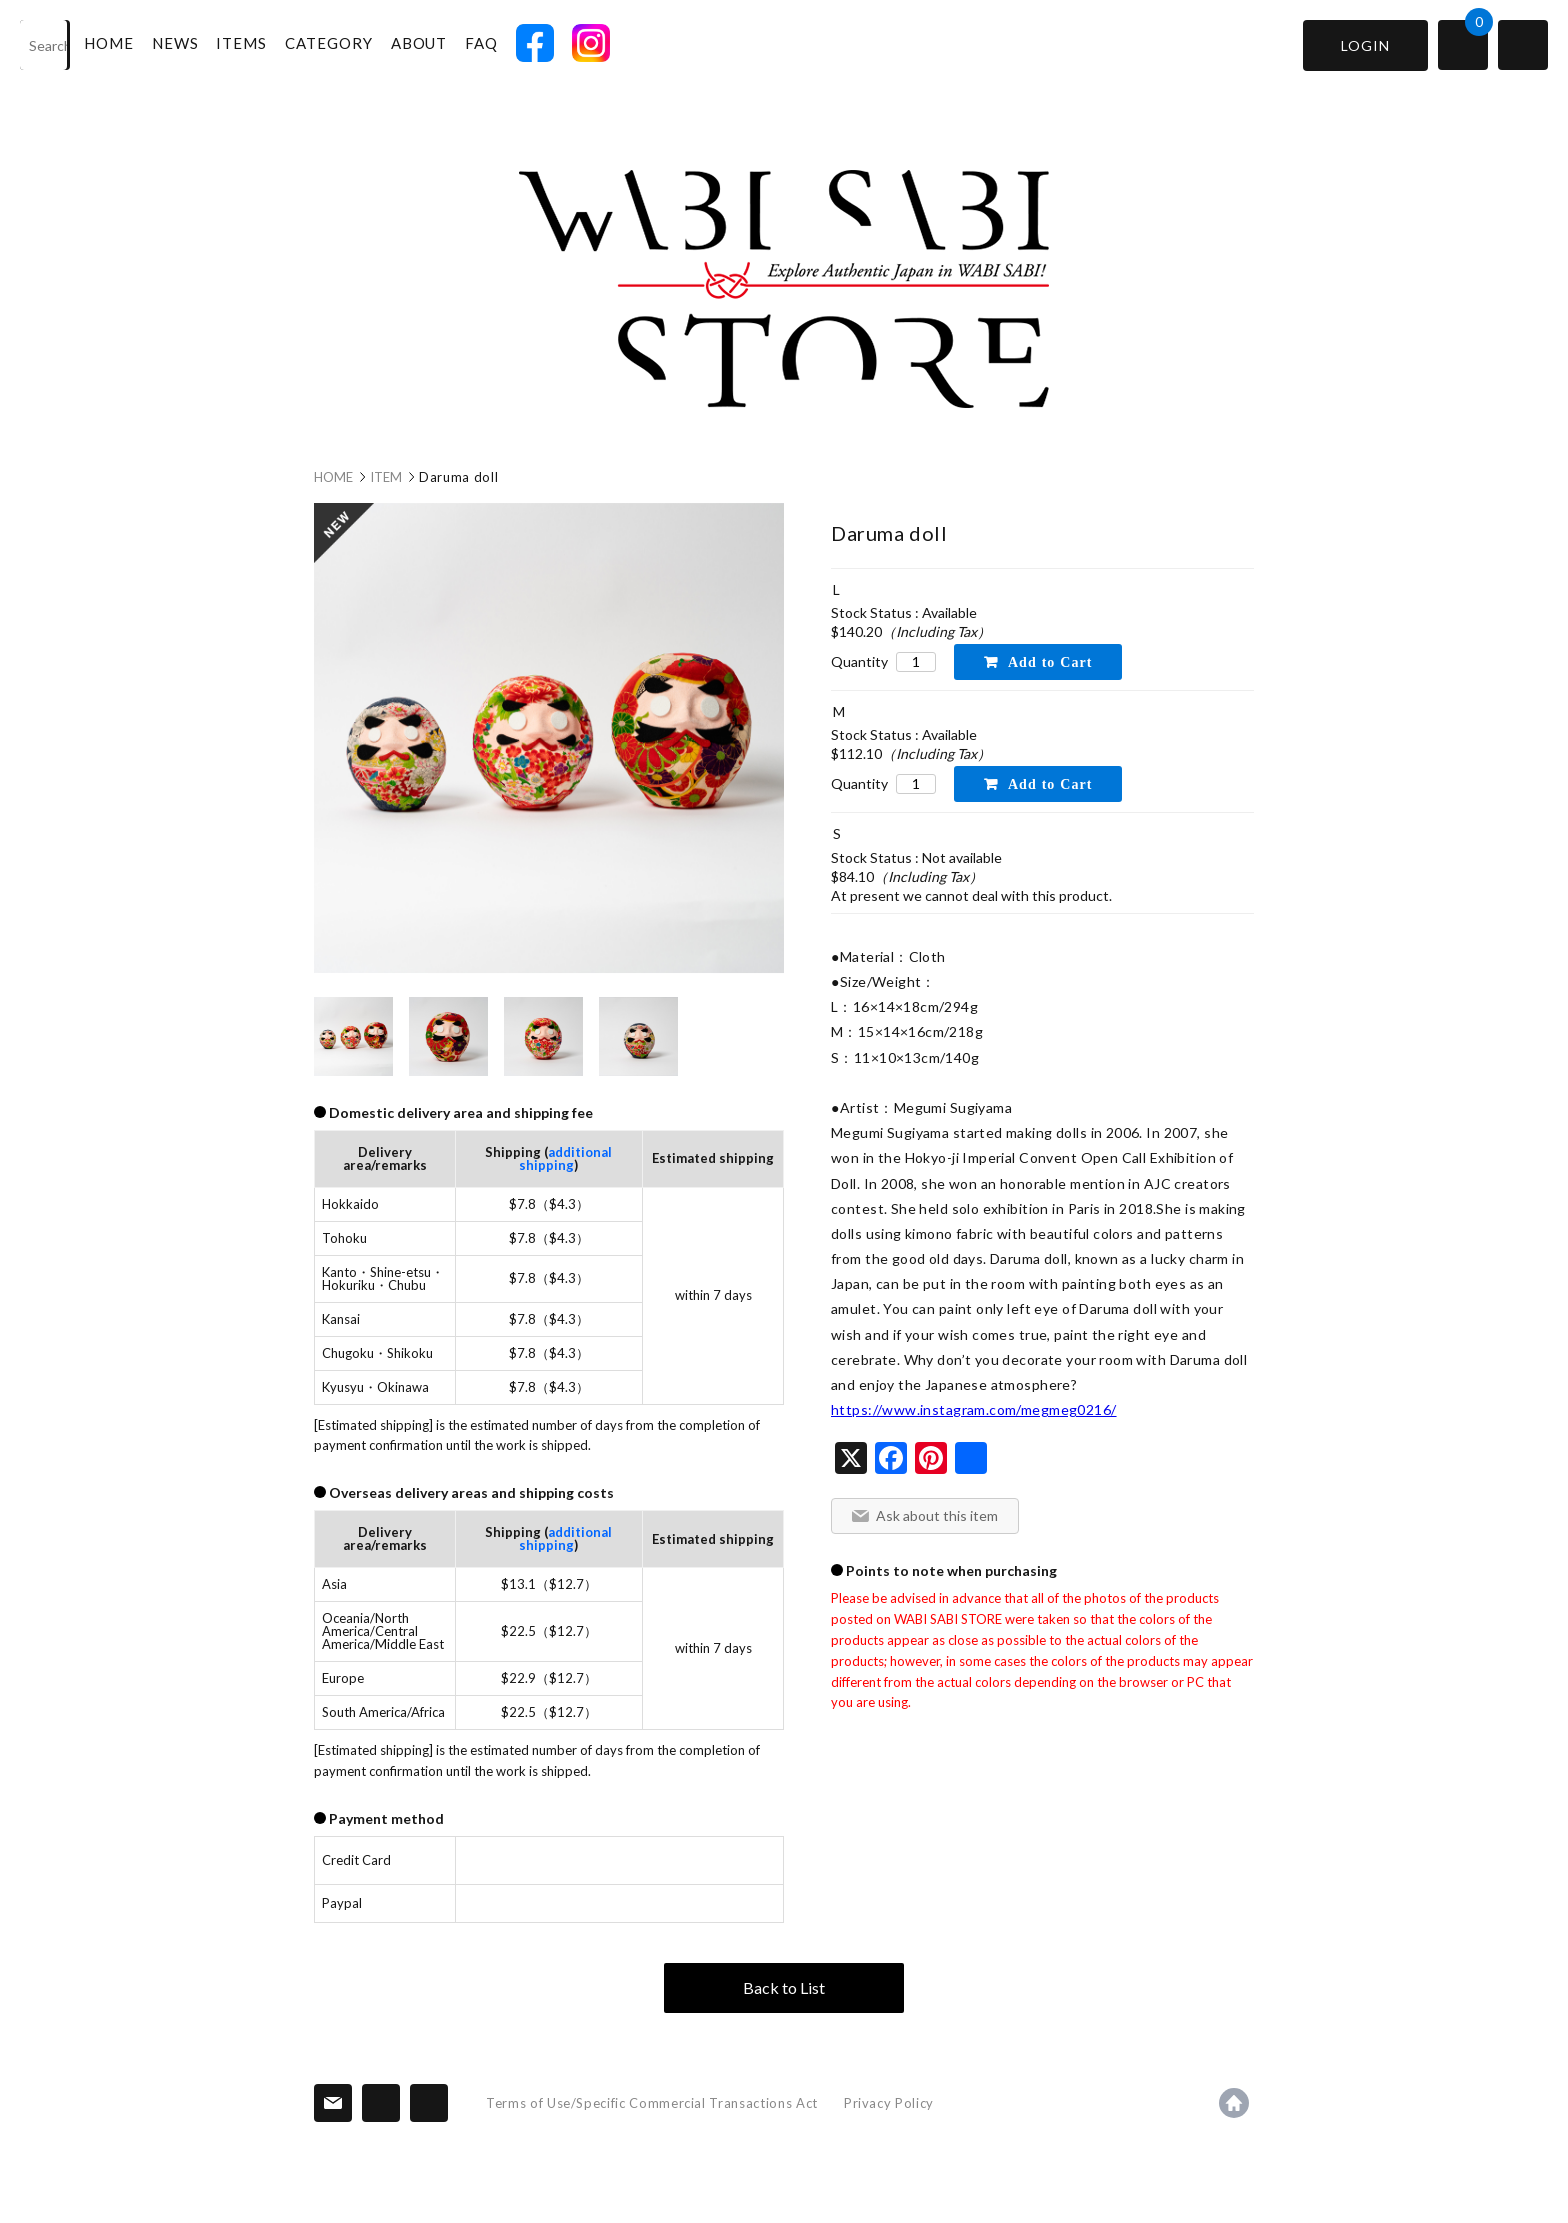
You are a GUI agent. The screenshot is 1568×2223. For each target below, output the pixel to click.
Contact (333, 2103)
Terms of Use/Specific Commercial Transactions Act (652, 2103)
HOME (110, 43)
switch (1523, 45)
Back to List (784, 1987)
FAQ (482, 43)
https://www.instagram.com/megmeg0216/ (974, 1409)
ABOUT (420, 43)
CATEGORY (330, 43)
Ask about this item (937, 1515)
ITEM (386, 477)
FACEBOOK (536, 43)
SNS (429, 2103)
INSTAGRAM (592, 43)
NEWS (176, 43)
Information (381, 2103)
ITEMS (243, 43)
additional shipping (565, 1158)
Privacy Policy (889, 2103)
